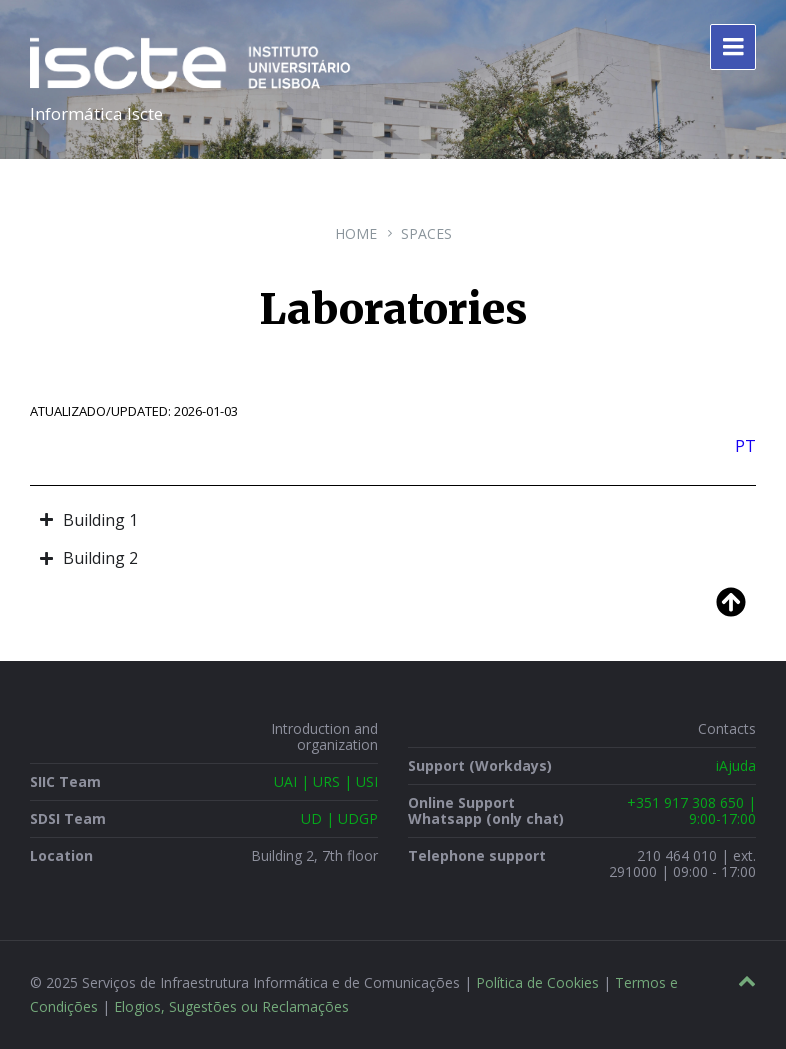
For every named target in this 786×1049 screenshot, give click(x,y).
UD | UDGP (339, 818)
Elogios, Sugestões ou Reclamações (231, 1006)
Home (356, 233)
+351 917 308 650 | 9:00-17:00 (691, 810)
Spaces (426, 233)
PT (745, 446)
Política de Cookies (537, 982)
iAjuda (736, 765)
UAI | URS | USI (326, 781)
